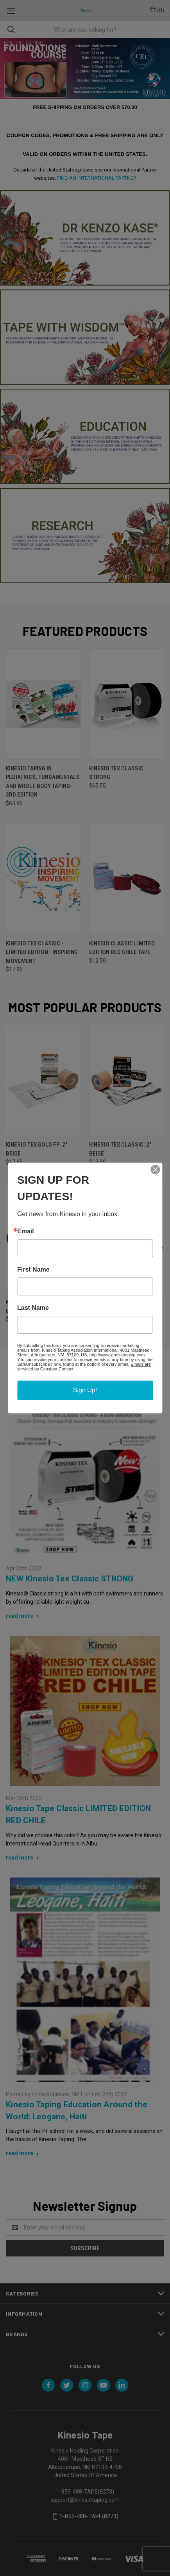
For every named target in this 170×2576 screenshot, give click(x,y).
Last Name (33, 1308)
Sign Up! (85, 1390)
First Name (33, 1270)
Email (25, 1231)
